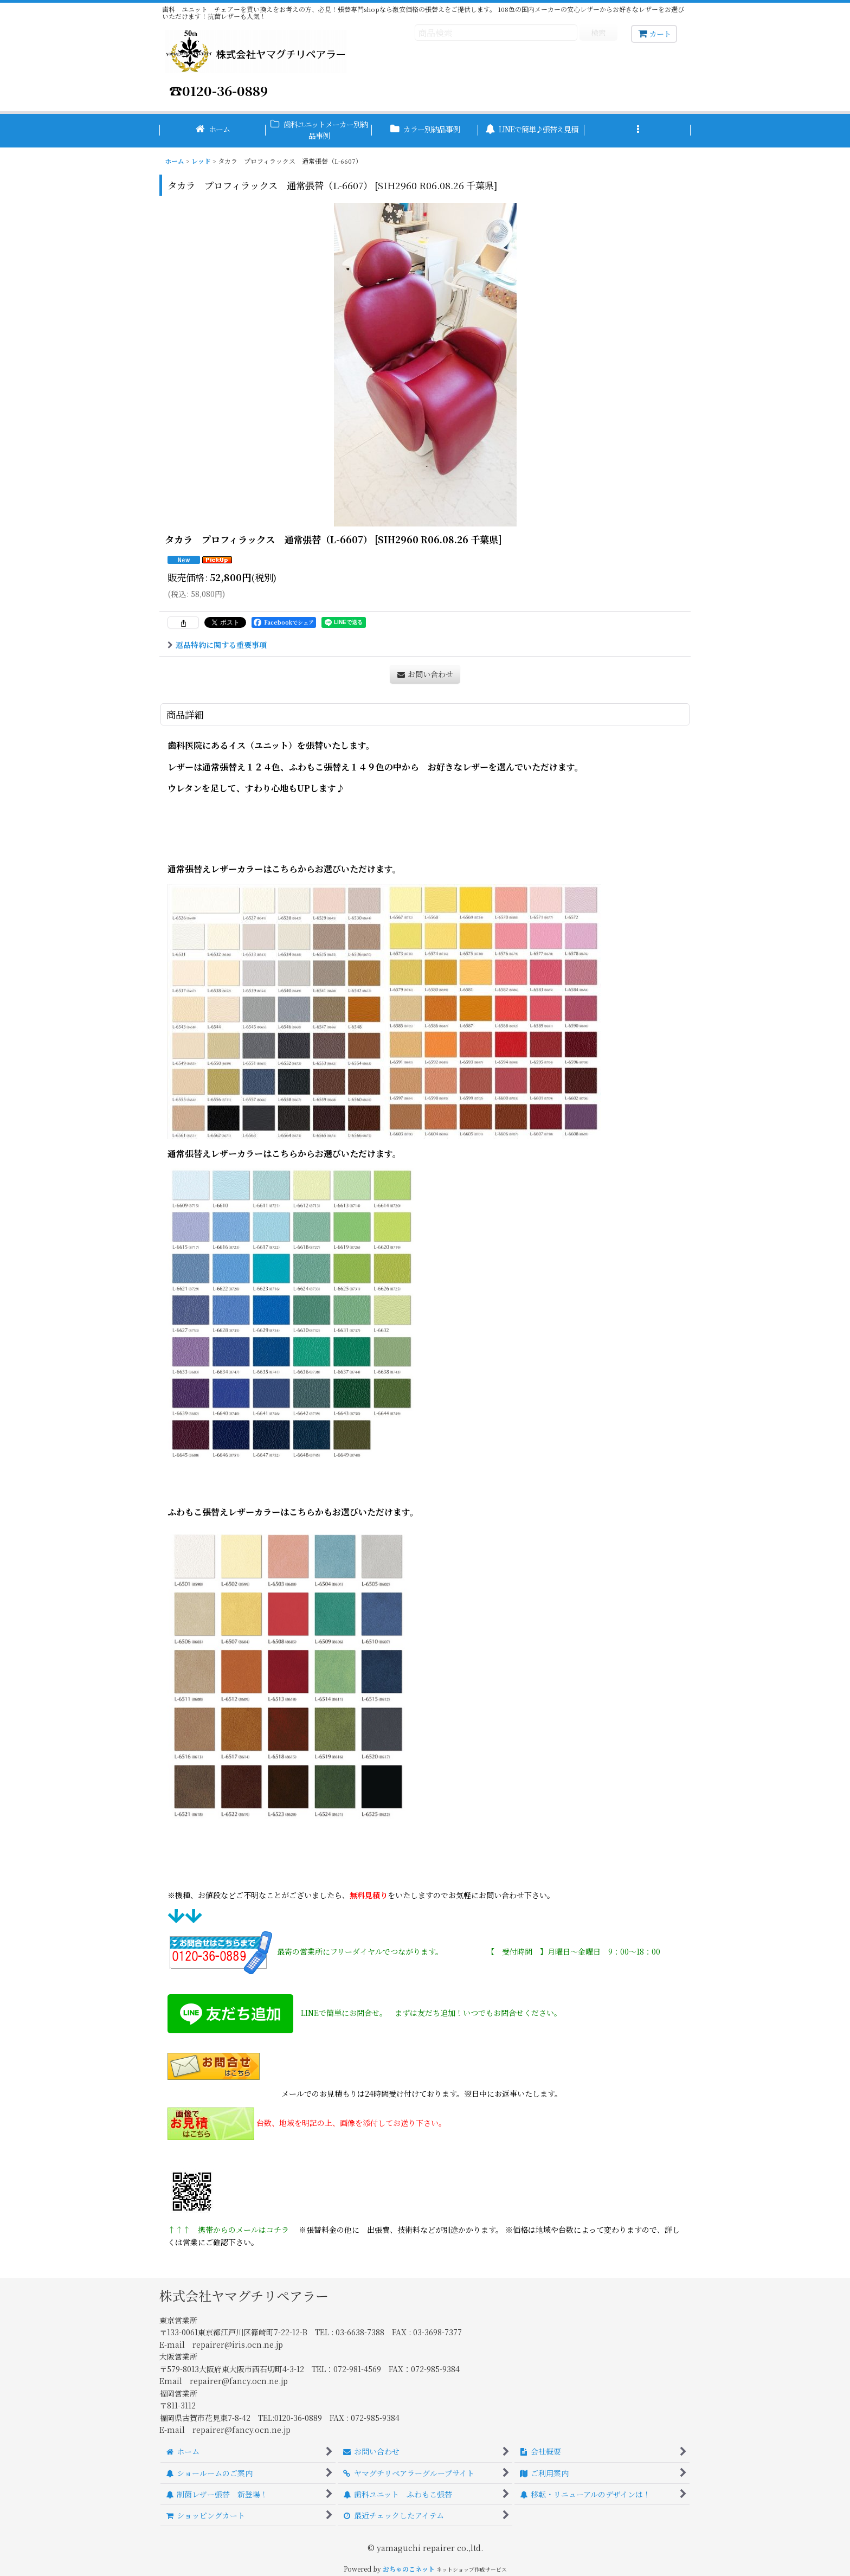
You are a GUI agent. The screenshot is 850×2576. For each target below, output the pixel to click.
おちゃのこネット (409, 2568)
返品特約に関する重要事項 (217, 644)
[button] (637, 130)
